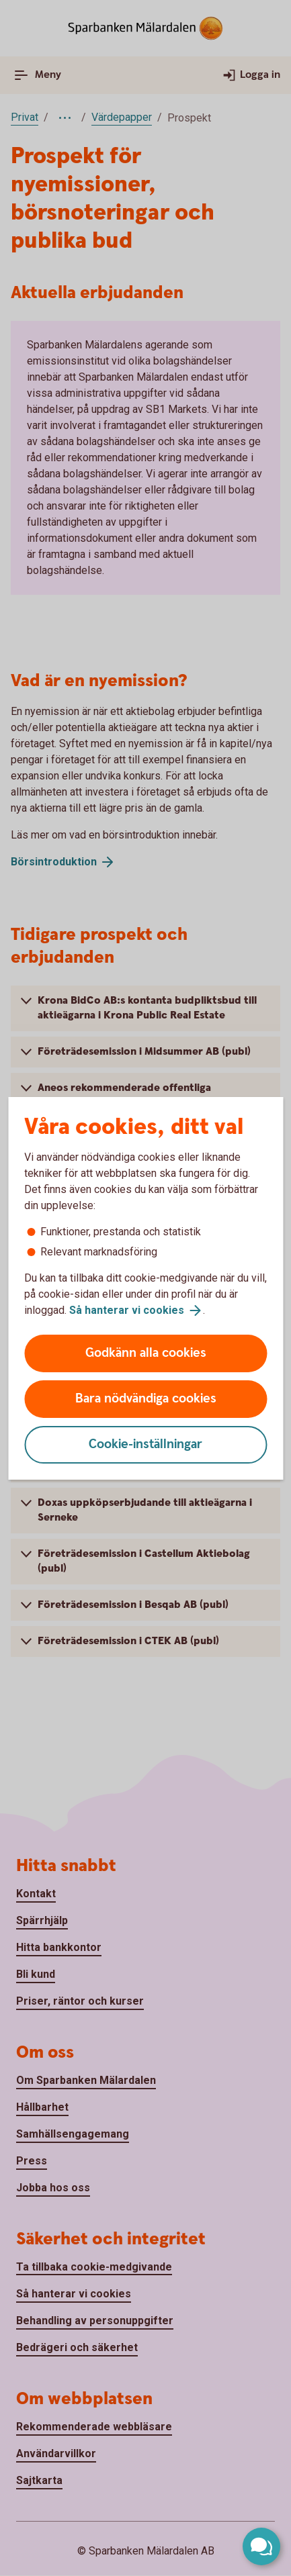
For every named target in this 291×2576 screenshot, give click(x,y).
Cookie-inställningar (145, 1444)
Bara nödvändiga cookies (145, 1398)
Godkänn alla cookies (145, 1353)
